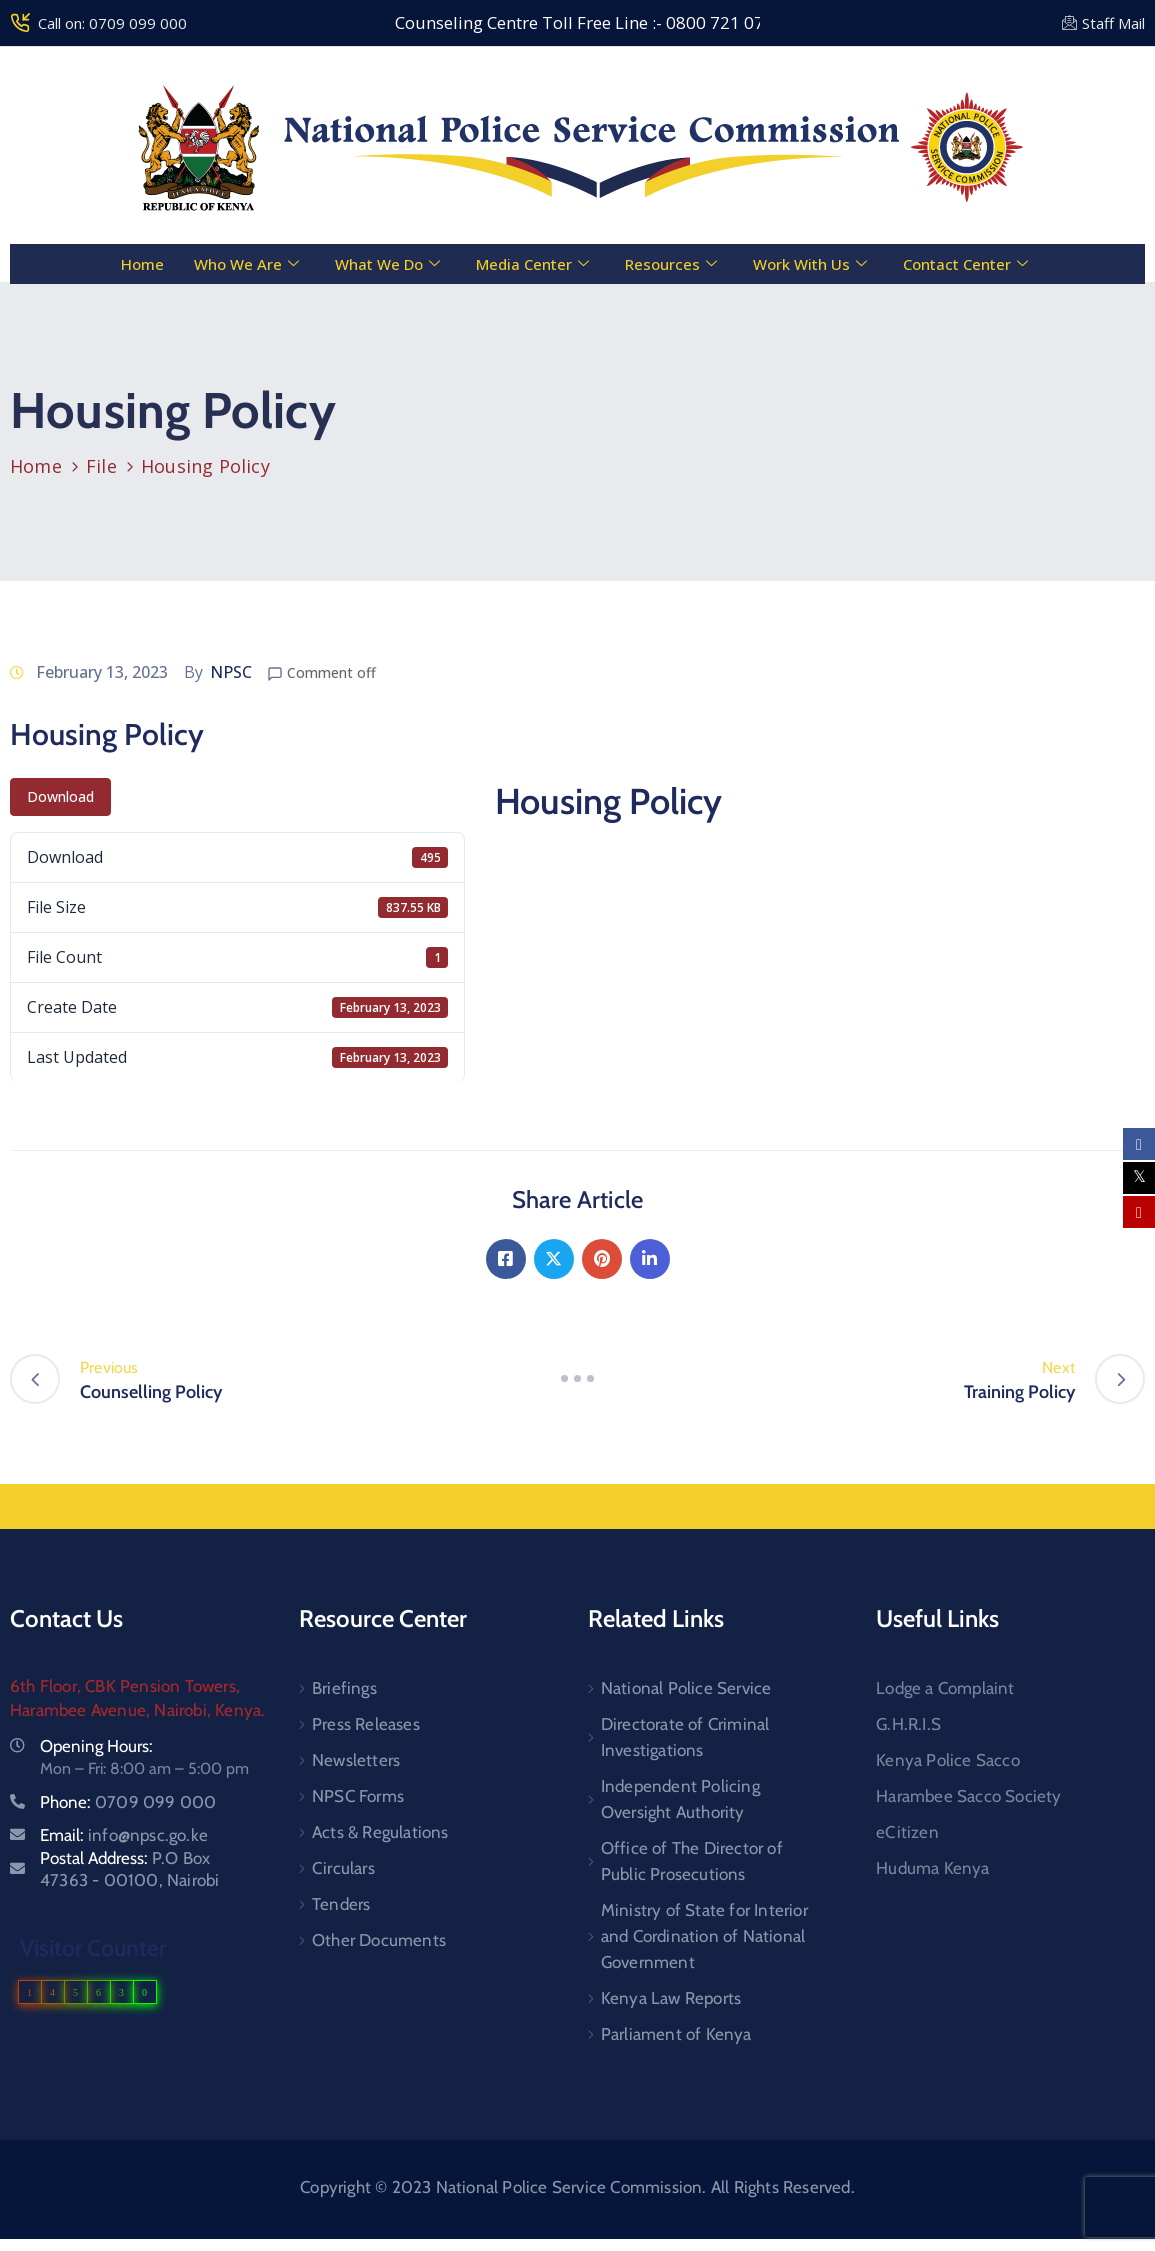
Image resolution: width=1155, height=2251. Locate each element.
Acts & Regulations (380, 1832)
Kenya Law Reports (671, 1998)
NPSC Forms (358, 1796)
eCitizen (907, 1832)
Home (142, 264)
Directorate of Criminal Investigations (685, 1737)
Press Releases (366, 1724)
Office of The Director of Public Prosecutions (692, 1861)
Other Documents (379, 1940)
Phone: (128, 1802)
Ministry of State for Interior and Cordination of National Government (704, 1936)
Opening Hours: (96, 1746)
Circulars (343, 1868)
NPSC (231, 672)
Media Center (532, 264)
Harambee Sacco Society (968, 1796)
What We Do (387, 264)
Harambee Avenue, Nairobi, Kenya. (137, 1710)
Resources (671, 264)
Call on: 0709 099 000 (112, 23)
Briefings (344, 1688)
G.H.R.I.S (908, 1724)
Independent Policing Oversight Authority (680, 1799)
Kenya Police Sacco (948, 1760)
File (101, 466)
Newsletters (356, 1760)
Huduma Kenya (932, 1868)
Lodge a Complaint (945, 1688)
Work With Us (810, 264)
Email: (124, 1835)
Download (60, 796)
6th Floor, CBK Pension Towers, (125, 1686)
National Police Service (686, 1688)
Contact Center (965, 264)
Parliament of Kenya (676, 2034)
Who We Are (246, 264)
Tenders (341, 1904)
